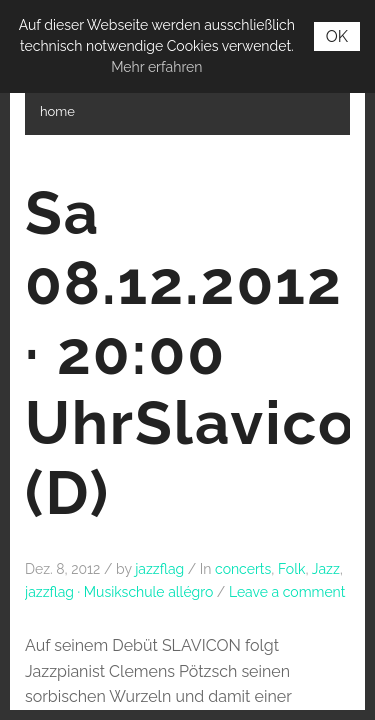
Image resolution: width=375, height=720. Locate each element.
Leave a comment (287, 592)
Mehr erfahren (156, 67)
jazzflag (159, 569)
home (57, 111)
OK (337, 36)
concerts (243, 569)
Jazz (326, 569)
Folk (291, 569)
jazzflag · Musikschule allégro (119, 592)
